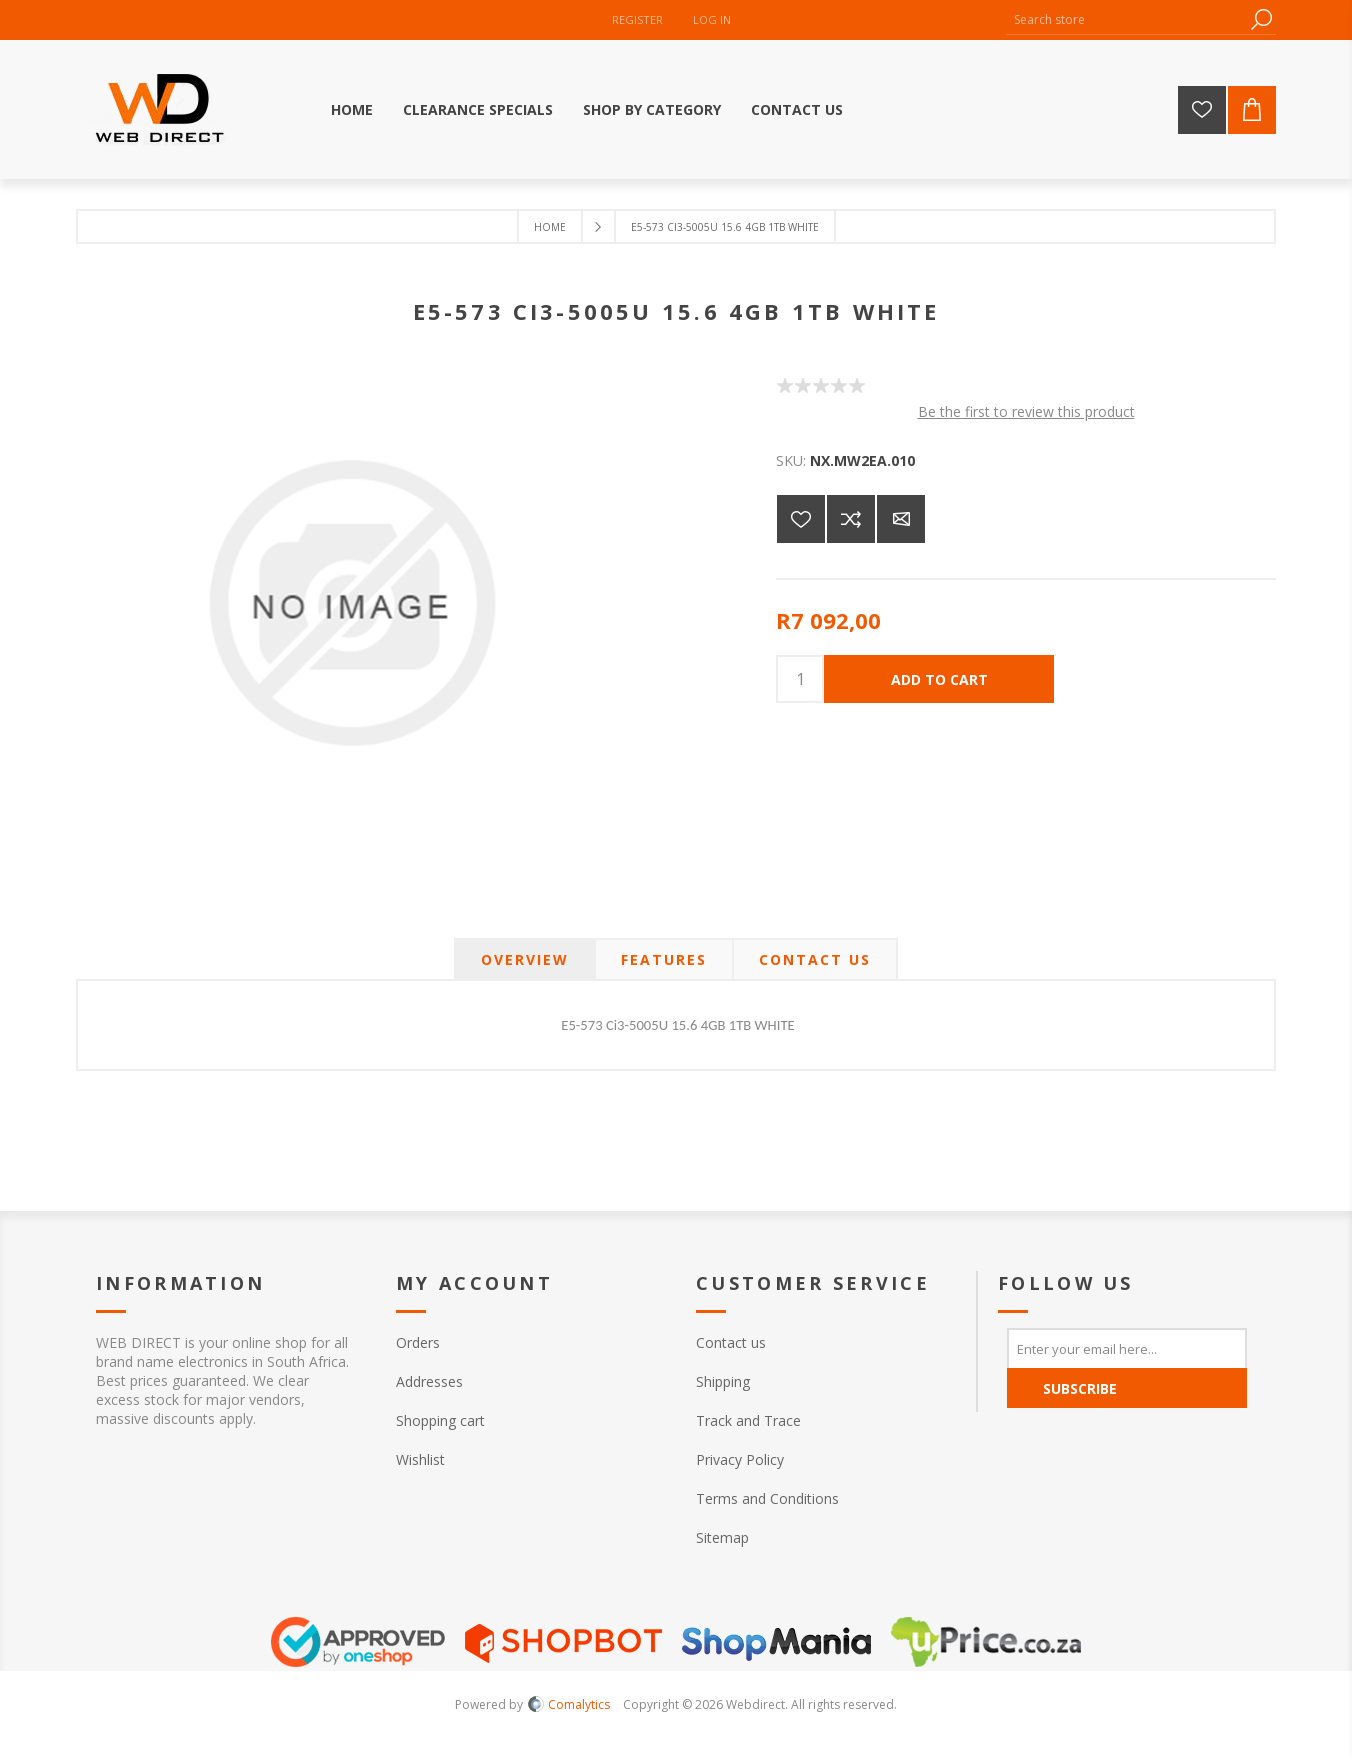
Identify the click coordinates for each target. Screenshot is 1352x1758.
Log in (712, 19)
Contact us (731, 1342)
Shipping (723, 1381)
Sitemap (722, 1537)
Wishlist (420, 1459)
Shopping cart (440, 1420)
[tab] (525, 959)
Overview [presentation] (525, 959)
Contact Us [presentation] (815, 959)
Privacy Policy (740, 1459)
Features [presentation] (664, 959)
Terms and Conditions (767, 1498)
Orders (418, 1342)
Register (637, 19)
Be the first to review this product (1026, 411)
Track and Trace (748, 1420)
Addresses (429, 1381)
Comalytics (569, 1704)
